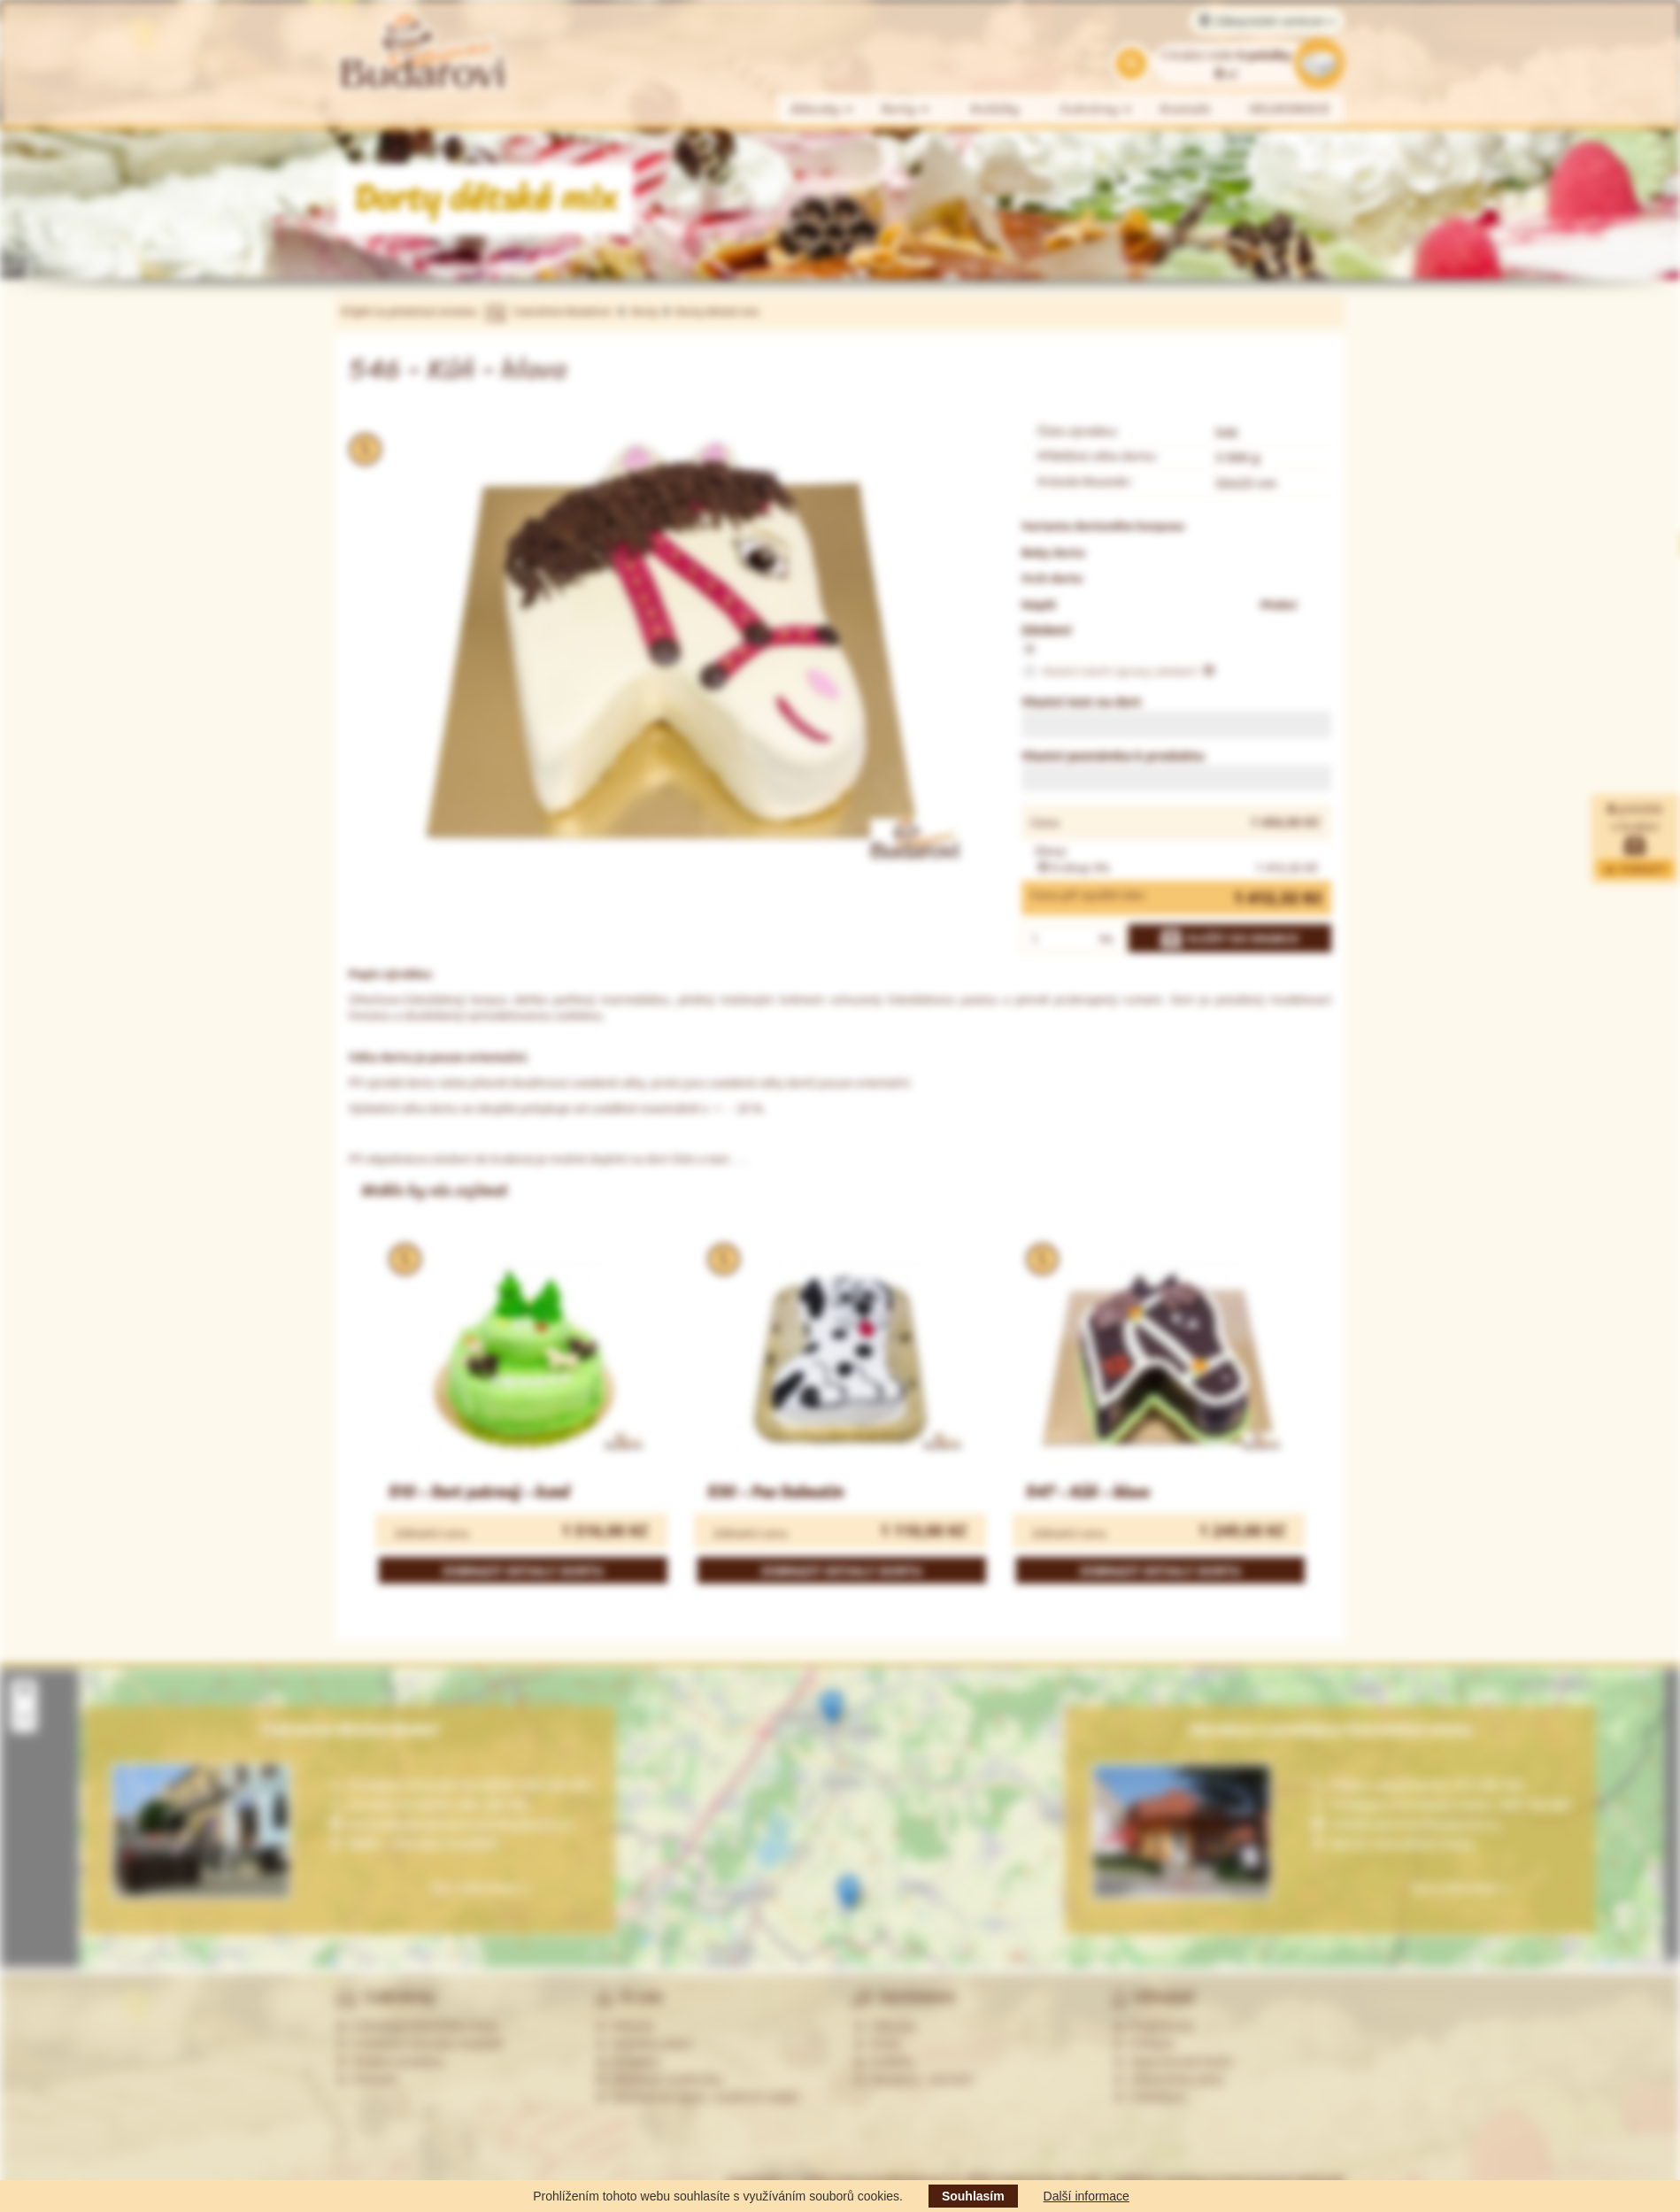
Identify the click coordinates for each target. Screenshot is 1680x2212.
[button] (832, 1708)
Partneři (366, 2079)
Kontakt (1185, 109)
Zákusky (822, 109)
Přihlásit (1144, 2044)
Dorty (906, 109)
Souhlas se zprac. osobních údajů (696, 2097)
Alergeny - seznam (913, 2079)
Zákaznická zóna (1168, 2079)
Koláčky (995, 109)
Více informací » (1460, 1887)
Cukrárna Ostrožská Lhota (416, 2026)
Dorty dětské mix (717, 311)
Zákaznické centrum (1267, 21)
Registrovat (1153, 2026)
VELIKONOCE (1290, 109)
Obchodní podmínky (659, 2079)
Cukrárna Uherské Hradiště (419, 2044)
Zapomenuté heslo (1173, 2061)
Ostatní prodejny (389, 2061)
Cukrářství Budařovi (562, 311)
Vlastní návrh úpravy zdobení (1117, 672)
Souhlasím (973, 2196)
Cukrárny (1096, 109)
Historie (624, 2026)
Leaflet (1602, 1963)
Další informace (1086, 2196)
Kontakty (627, 2061)
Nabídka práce (644, 2044)
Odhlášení (1150, 2097)
